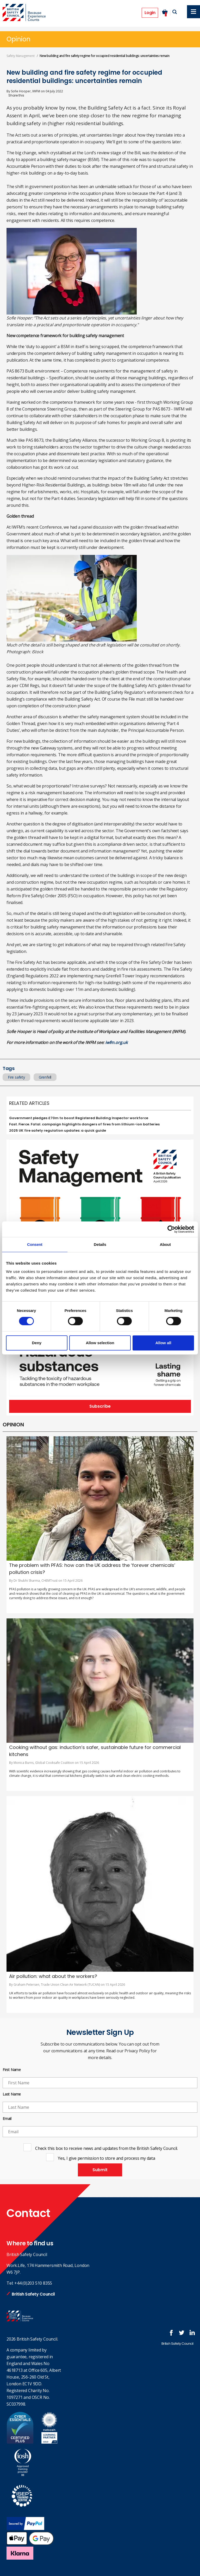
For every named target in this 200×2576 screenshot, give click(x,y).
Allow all (163, 1343)
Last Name (12, 2094)
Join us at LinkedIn (192, 2333)
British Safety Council (33, 2294)
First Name (12, 2070)
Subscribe (100, 1406)
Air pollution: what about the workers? (53, 1976)
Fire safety (16, 1077)
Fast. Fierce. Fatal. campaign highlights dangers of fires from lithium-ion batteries (84, 1124)
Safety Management (21, 56)
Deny (36, 1343)
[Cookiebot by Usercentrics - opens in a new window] (171, 1229)
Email (7, 2119)
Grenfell (45, 1077)
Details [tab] (100, 1244)
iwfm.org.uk (116, 1042)
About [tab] (165, 1244)
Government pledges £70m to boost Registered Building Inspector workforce (78, 1118)
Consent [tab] (34, 1244)
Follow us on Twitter (182, 2333)
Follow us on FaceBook (171, 2333)
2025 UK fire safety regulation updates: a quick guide (57, 1130)
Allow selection (100, 1343)
